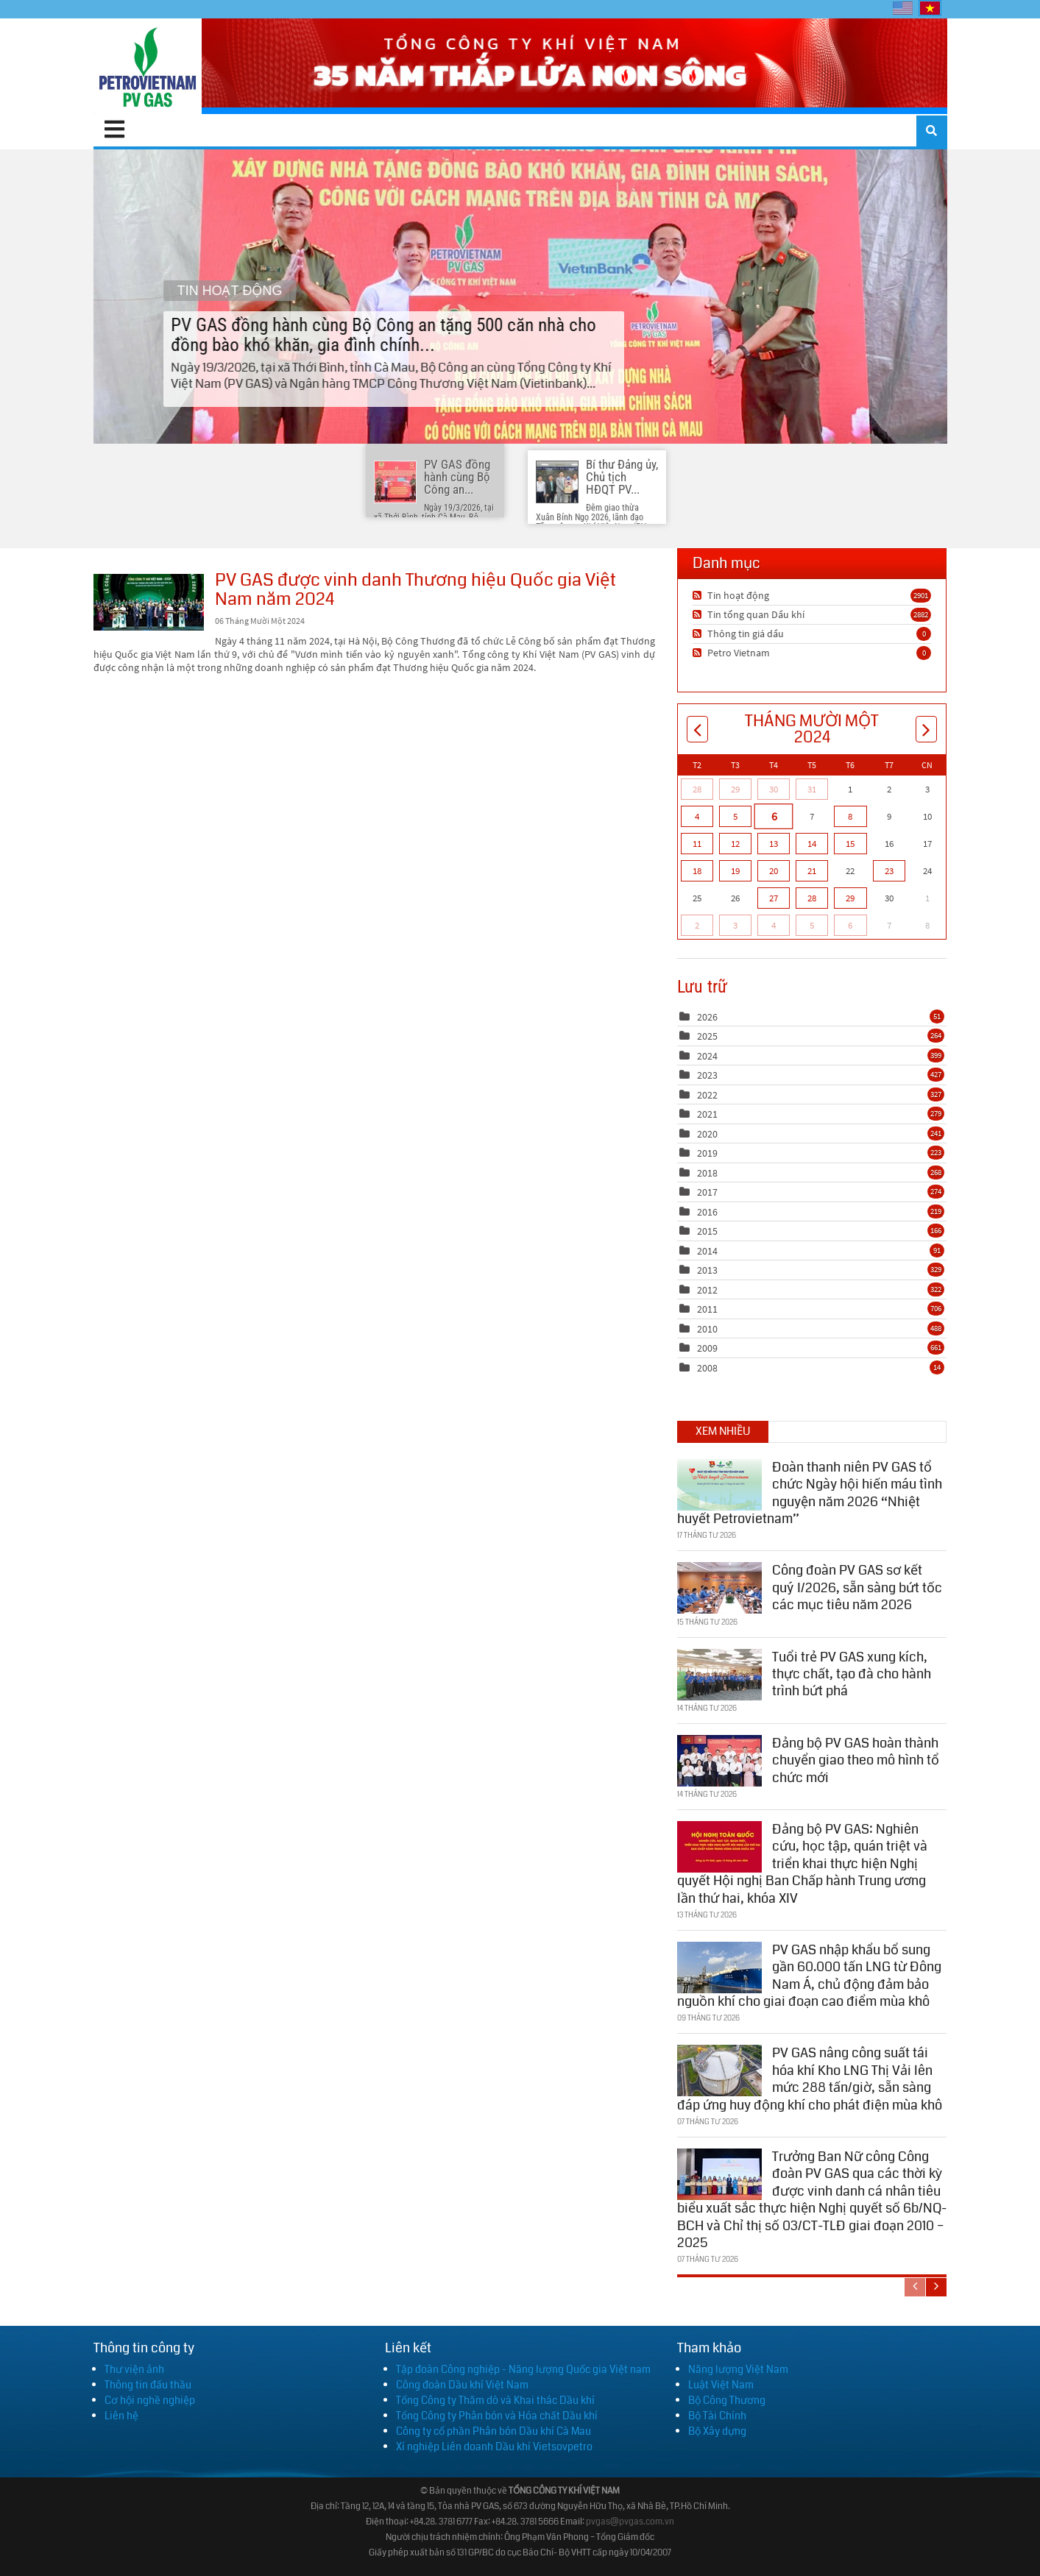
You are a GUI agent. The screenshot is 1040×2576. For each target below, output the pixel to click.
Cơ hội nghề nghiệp (150, 2400)
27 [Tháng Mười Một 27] (773, 898)
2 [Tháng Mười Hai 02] (697, 925)
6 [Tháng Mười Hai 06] (850, 925)
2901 (920, 595)
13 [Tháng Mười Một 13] (773, 843)
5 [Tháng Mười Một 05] (735, 816)
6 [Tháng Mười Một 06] (773, 816)
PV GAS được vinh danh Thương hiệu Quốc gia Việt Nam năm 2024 (148, 602)
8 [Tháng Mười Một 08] (850, 816)
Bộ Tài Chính (717, 2415)
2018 (707, 1172)
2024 (707, 1055)
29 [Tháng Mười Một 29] (850, 898)
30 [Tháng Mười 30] (773, 789)
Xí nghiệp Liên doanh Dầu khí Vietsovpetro (494, 2446)
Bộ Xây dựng (717, 2431)
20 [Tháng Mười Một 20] (773, 871)
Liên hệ (121, 2415)
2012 (707, 1289)
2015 (707, 1231)
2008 (707, 1367)
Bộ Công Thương (726, 2400)
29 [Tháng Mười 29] (735, 789)
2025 (707, 1036)
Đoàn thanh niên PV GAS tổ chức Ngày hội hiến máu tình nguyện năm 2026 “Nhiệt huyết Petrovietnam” (809, 1490)
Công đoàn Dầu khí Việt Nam (462, 2384)
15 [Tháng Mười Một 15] (850, 843)
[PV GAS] (147, 66)
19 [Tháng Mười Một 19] (735, 871)
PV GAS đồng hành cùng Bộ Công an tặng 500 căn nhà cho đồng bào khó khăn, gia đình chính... (520, 296)
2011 (707, 1309)
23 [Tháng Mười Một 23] (889, 871)
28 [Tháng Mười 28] (697, 789)
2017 (707, 1192)
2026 (707, 1016)
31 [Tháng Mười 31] (811, 789)
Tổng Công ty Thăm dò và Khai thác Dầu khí (495, 2400)
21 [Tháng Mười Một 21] (811, 871)
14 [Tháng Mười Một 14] (811, 843)
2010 (707, 1328)
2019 (707, 1153)
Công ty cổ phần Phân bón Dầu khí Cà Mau (493, 2431)
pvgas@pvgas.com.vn (630, 2522)
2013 (707, 1270)
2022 (707, 1094)
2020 (707, 1133)
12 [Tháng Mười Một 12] (735, 843)
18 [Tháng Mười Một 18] (697, 871)
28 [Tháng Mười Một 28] (811, 898)
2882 (920, 614)
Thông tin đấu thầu (148, 2384)
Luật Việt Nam (721, 2384)
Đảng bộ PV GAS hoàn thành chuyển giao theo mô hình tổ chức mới (855, 1757)
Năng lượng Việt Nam (738, 2369)
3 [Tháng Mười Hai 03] (735, 925)
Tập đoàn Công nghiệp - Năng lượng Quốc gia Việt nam (523, 2369)
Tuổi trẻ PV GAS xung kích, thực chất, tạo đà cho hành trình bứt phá (851, 1671)
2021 (707, 1114)
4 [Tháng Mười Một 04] (697, 816)
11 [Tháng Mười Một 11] (697, 843)
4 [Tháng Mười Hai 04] (773, 925)
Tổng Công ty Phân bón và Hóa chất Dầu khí (497, 2415)
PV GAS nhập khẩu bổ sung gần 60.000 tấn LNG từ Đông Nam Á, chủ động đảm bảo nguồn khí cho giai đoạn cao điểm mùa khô (809, 1972)
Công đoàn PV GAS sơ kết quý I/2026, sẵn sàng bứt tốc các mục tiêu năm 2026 (857, 1585)
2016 (707, 1211)
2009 (707, 1348)
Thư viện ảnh (134, 2369)
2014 (707, 1250)
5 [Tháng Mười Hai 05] (812, 925)
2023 (707, 1075)
